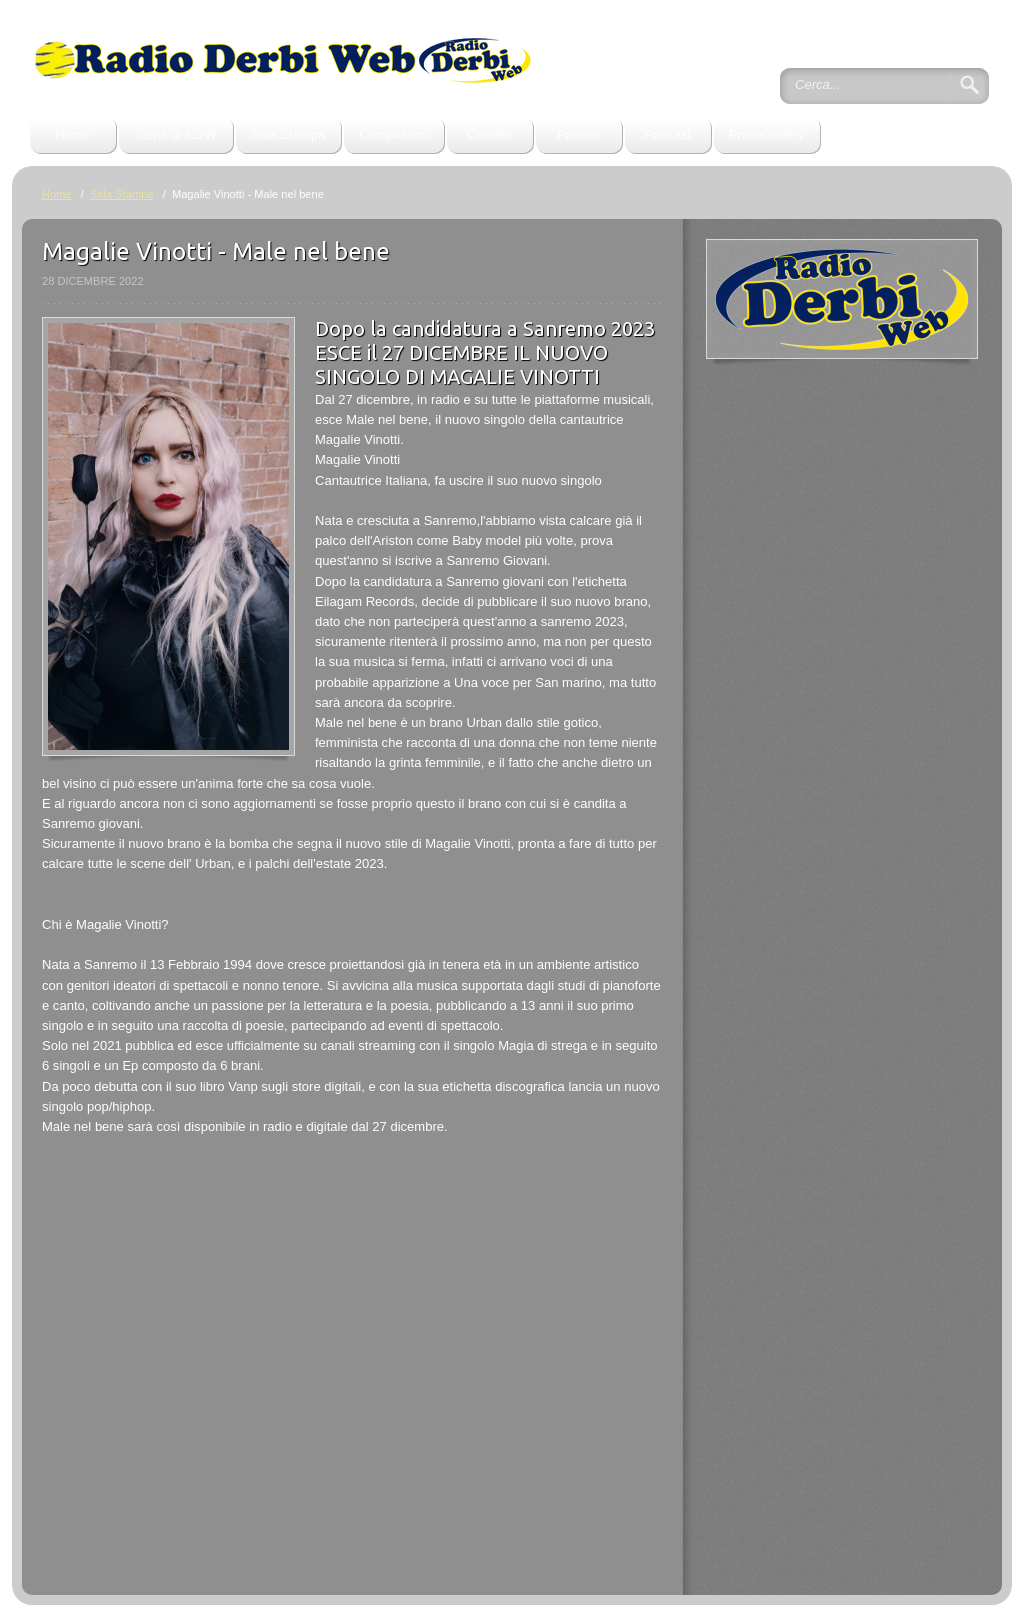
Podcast (667, 134)
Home (72, 134)
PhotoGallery (766, 134)
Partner (578, 134)
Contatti (489, 134)
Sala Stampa (288, 134)
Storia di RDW (175, 134)
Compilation (393, 134)
